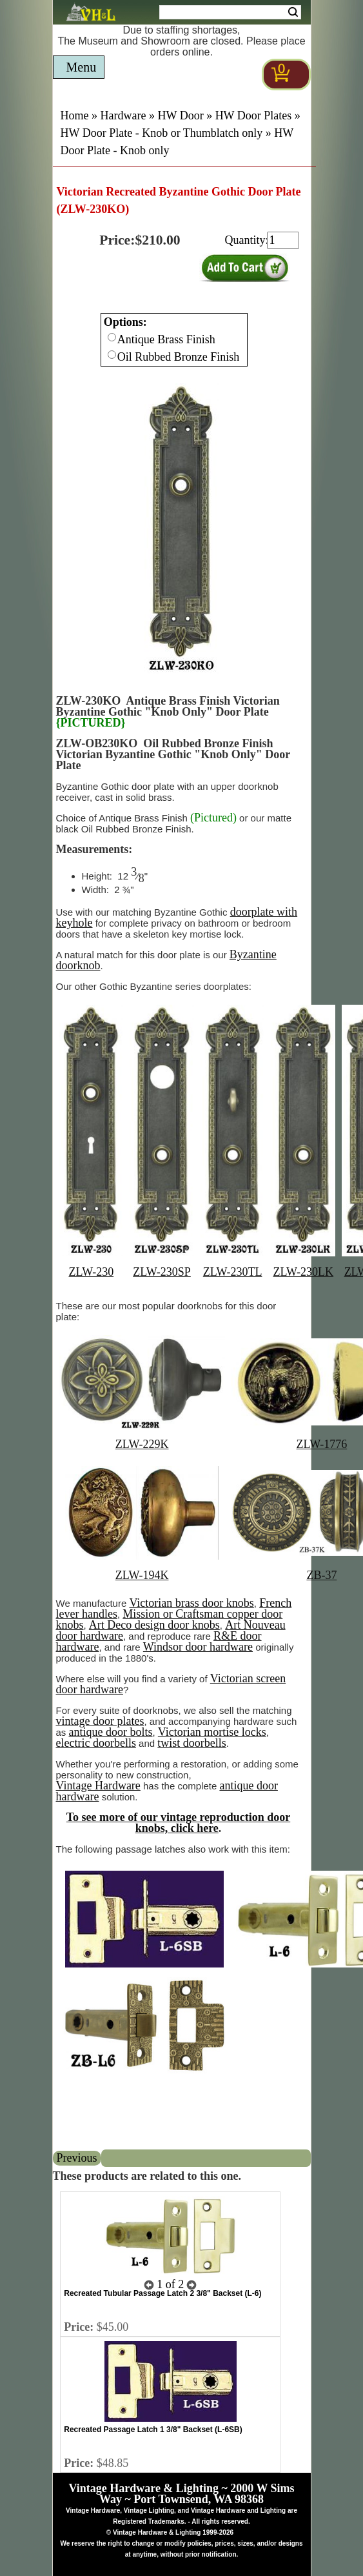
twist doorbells (191, 1742)
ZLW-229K (142, 1444)
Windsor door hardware (198, 1646)
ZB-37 (321, 1575)
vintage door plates (100, 1721)
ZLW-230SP (162, 1271)
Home (75, 115)
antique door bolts (111, 1732)
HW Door (180, 115)
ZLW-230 (91, 1271)
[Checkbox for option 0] (112, 337)
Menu (81, 67)
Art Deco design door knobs (154, 1624)
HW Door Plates (253, 115)
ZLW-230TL (232, 1271)
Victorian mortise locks (212, 1732)
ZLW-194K (142, 1575)
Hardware (123, 115)
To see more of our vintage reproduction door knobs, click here (178, 1823)
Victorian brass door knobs (191, 1602)
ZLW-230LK (303, 1271)
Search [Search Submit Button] (293, 12)
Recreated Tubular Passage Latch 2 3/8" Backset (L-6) (162, 2293)
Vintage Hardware (98, 1785)
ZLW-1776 (322, 1444)
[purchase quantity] (283, 240)
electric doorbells (96, 1742)
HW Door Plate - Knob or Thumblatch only (162, 132)
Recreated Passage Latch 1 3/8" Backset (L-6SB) (153, 2429)
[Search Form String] (230, 12)
